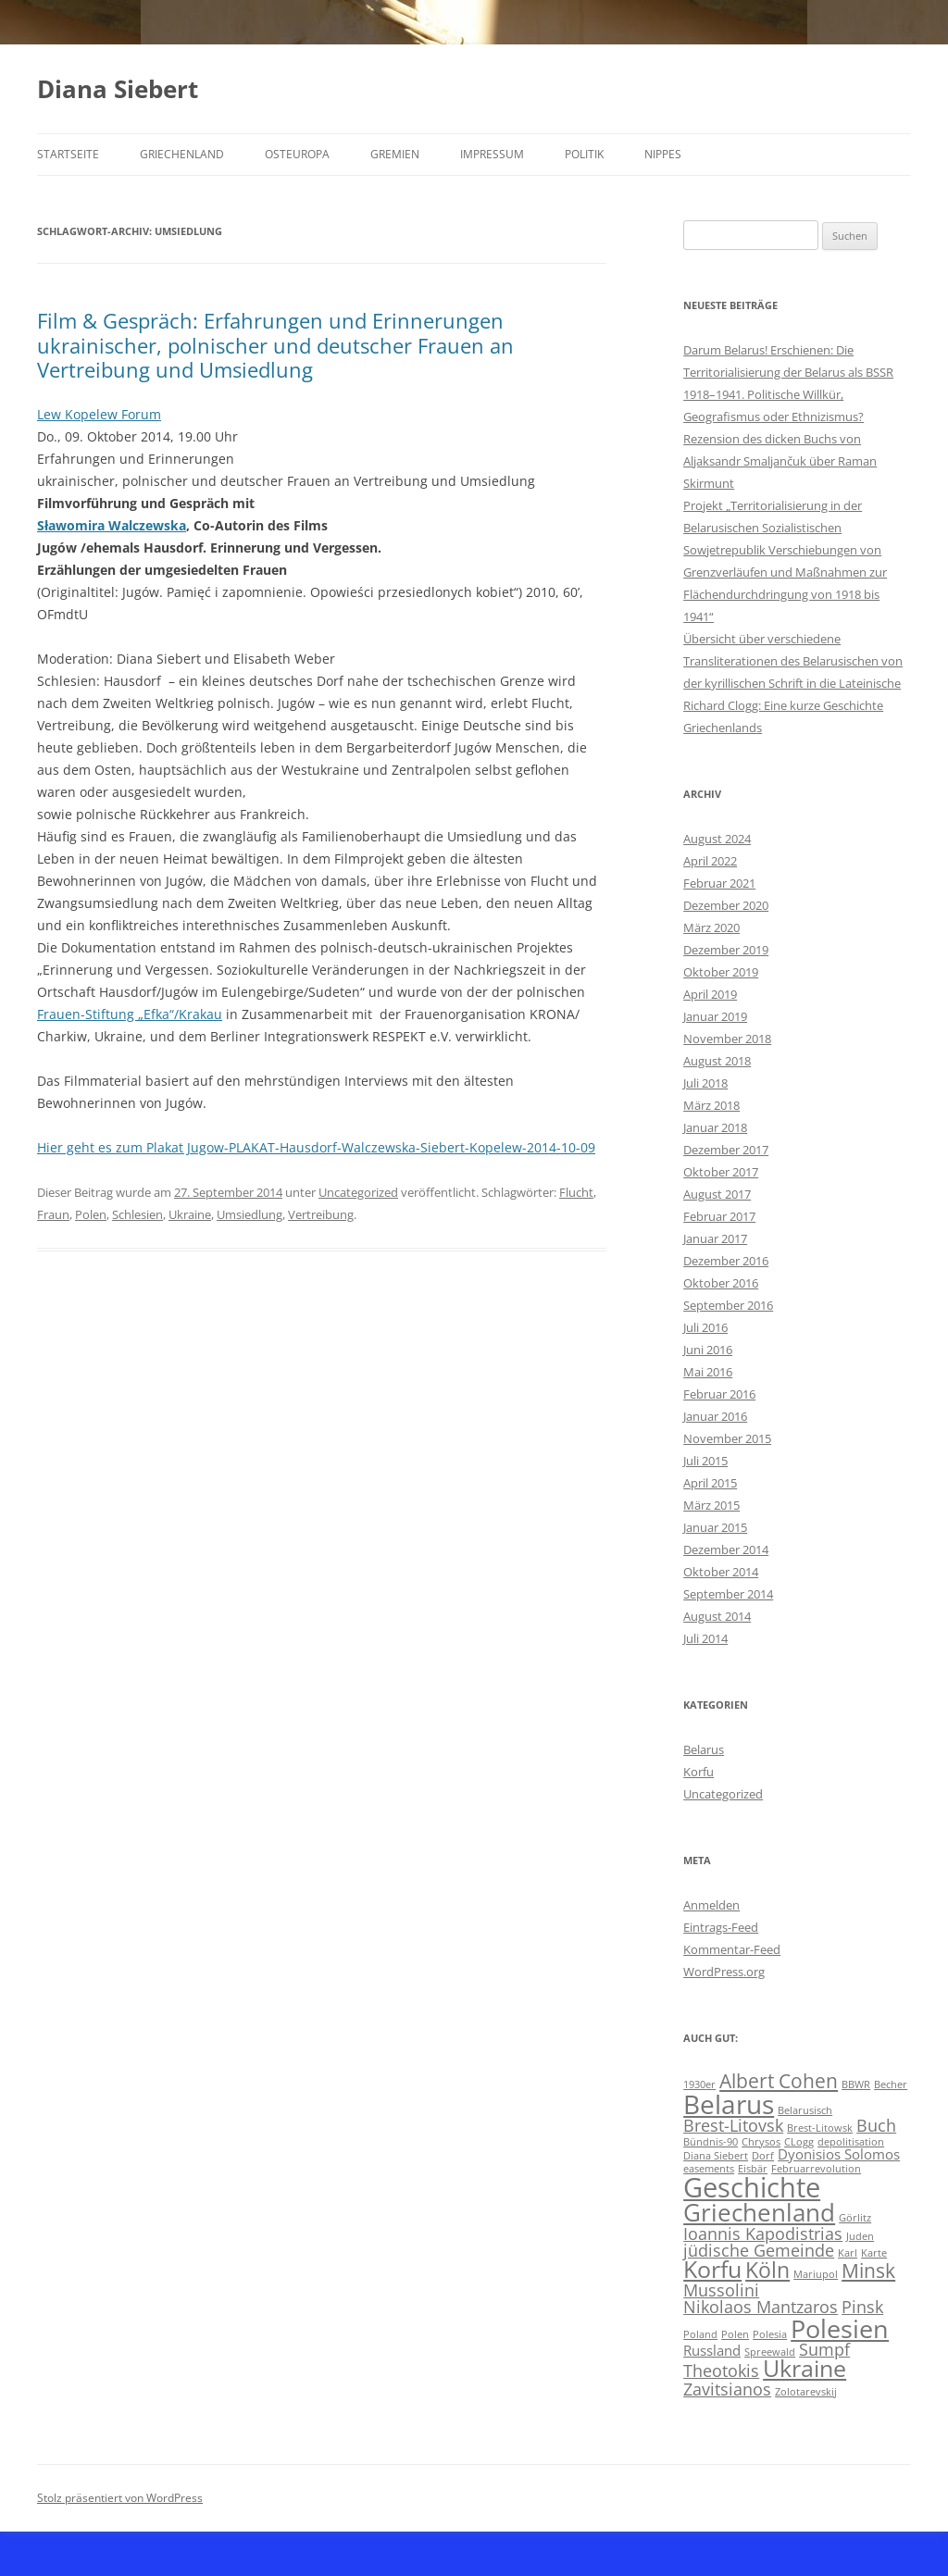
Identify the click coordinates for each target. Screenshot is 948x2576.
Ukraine (189, 1214)
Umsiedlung (249, 1214)
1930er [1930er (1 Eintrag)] (699, 2084)
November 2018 (727, 1038)
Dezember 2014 (725, 1549)
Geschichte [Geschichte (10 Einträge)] (751, 2187)
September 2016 (728, 1305)
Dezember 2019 (725, 949)
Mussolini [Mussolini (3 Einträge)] (721, 2290)
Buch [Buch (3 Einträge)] (876, 2125)
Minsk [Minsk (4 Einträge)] (868, 2271)
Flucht (576, 1192)
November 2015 (727, 1438)
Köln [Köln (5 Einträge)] (767, 2270)
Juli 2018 (705, 1083)
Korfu (698, 1771)
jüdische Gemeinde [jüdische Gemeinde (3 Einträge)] (758, 2250)
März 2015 (711, 1505)
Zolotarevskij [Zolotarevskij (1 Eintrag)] (806, 2391)
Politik (584, 154)
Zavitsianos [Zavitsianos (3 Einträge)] (727, 2389)
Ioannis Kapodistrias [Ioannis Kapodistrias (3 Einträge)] (762, 2233)
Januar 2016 (715, 1416)
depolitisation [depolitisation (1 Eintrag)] (850, 2141)
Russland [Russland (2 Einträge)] (712, 2350)
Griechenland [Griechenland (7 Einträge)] (759, 2212)
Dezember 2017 (725, 1149)
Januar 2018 (715, 1127)
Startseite (68, 154)
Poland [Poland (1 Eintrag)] (700, 2334)
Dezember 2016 (725, 1260)
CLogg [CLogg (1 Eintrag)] (799, 2141)
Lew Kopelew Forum (99, 414)
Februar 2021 (719, 883)
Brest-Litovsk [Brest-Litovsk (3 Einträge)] (733, 2125)
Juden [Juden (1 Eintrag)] (860, 2236)
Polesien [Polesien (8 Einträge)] (840, 2328)
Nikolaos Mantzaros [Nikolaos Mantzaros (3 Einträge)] (760, 2307)
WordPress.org (724, 1971)
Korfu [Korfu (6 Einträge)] (712, 2269)
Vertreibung (321, 1214)
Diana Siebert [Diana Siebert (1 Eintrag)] (715, 2155)
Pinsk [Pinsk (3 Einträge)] (862, 2307)
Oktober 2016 (720, 1283)
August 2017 (717, 1194)
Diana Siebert (117, 89)
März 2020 (711, 927)
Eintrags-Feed (720, 1927)
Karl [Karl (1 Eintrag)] (847, 2252)
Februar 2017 (719, 1216)
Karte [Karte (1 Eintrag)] (874, 2252)
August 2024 (717, 838)
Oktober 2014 (720, 1571)
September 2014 (728, 1594)
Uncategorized (358, 1192)
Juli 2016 (705, 1327)
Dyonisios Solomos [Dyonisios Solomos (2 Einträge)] (839, 2154)
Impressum (492, 154)
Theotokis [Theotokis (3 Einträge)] (721, 2370)
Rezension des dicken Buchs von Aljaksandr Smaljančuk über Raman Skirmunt (780, 461)
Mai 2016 (707, 1371)
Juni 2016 (707, 1349)
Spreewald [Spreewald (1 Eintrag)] (769, 2352)
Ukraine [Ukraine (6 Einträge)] (804, 2368)
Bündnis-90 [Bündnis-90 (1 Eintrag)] (710, 2141)
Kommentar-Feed (731, 1949)
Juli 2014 (705, 1638)
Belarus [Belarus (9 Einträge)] (728, 2104)
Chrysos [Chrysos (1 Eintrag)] (761, 2141)
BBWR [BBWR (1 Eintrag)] (856, 2084)
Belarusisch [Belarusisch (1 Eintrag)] (805, 2110)
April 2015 (710, 1483)
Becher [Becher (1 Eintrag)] (890, 2084)
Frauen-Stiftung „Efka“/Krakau (129, 1014)
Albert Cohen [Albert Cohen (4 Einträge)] (778, 2081)
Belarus (703, 1749)
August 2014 (717, 1616)
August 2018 (717, 1060)
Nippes (662, 154)
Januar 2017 (715, 1238)
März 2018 (711, 1105)
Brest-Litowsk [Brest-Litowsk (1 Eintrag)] (820, 2128)
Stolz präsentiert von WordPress (120, 2498)
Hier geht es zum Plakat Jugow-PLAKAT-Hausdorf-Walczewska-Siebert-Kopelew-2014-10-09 (316, 1147)
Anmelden (711, 1905)
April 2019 (710, 994)
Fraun (53, 1214)
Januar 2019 (715, 1016)
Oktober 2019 (720, 972)
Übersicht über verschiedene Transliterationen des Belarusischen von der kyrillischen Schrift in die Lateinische (793, 660)
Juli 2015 (705, 1460)
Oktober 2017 (720, 1172)
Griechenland (182, 154)
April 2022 (710, 860)
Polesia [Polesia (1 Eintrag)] (770, 2334)
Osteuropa (297, 154)
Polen (90, 1214)
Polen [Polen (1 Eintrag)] (735, 2334)
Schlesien (137, 1214)
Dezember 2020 (725, 905)
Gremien (394, 154)
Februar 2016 (719, 1394)
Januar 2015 (715, 1527)
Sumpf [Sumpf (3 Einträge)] (824, 2349)
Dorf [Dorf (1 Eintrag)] (763, 2155)
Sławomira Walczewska (111, 525)
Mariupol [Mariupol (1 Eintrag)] (815, 2274)
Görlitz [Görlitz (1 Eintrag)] (855, 2217)
